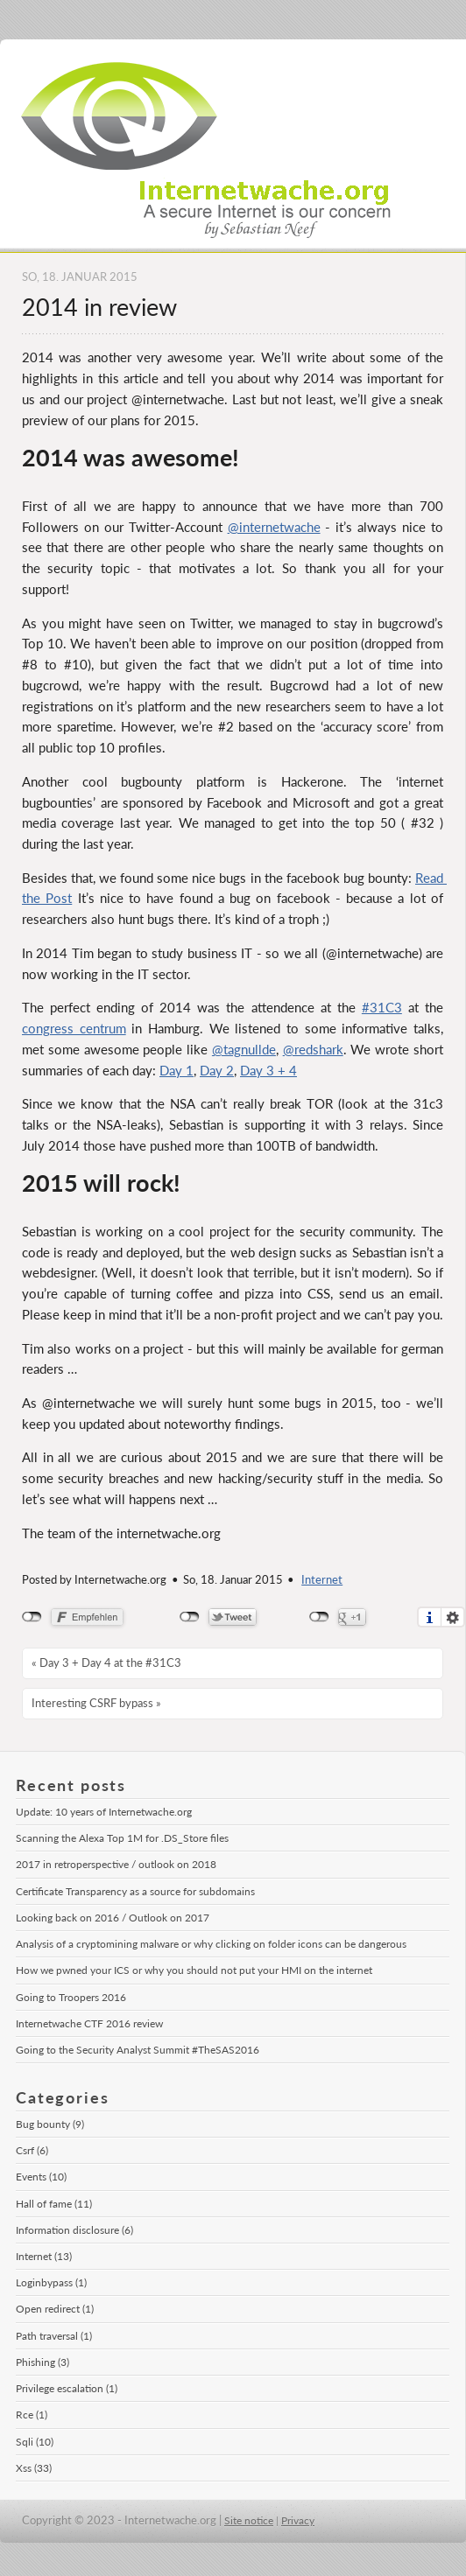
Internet (321, 1579)
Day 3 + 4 (268, 1070)
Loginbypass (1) (51, 2282)
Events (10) (41, 2176)
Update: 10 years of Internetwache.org (104, 1811)
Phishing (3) (42, 2362)
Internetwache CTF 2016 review (89, 2023)
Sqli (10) (34, 2441)
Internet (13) (44, 2256)
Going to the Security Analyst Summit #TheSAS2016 (137, 2049)
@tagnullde (244, 1049)
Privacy (297, 2520)
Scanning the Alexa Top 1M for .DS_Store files (122, 1837)
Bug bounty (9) (50, 2124)
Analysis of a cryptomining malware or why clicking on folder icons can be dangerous (211, 1943)
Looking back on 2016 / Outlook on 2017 (112, 1917)
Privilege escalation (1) (66, 2388)
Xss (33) (34, 2467)
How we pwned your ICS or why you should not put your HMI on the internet (194, 1970)
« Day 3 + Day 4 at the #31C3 (106, 1663)
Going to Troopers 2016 (71, 1997)
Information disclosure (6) (74, 2229)
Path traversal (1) (54, 2335)
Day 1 (176, 1070)
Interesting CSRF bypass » (96, 1703)
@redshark (313, 1049)
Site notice (248, 2520)
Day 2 (217, 1070)
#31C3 (382, 1007)
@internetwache (274, 527)
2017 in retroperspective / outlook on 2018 (116, 1864)
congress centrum (74, 1028)
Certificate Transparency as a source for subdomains (135, 1891)
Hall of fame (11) (54, 2203)
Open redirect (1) (55, 2308)
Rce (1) (31, 2414)
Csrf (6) (32, 2150)
